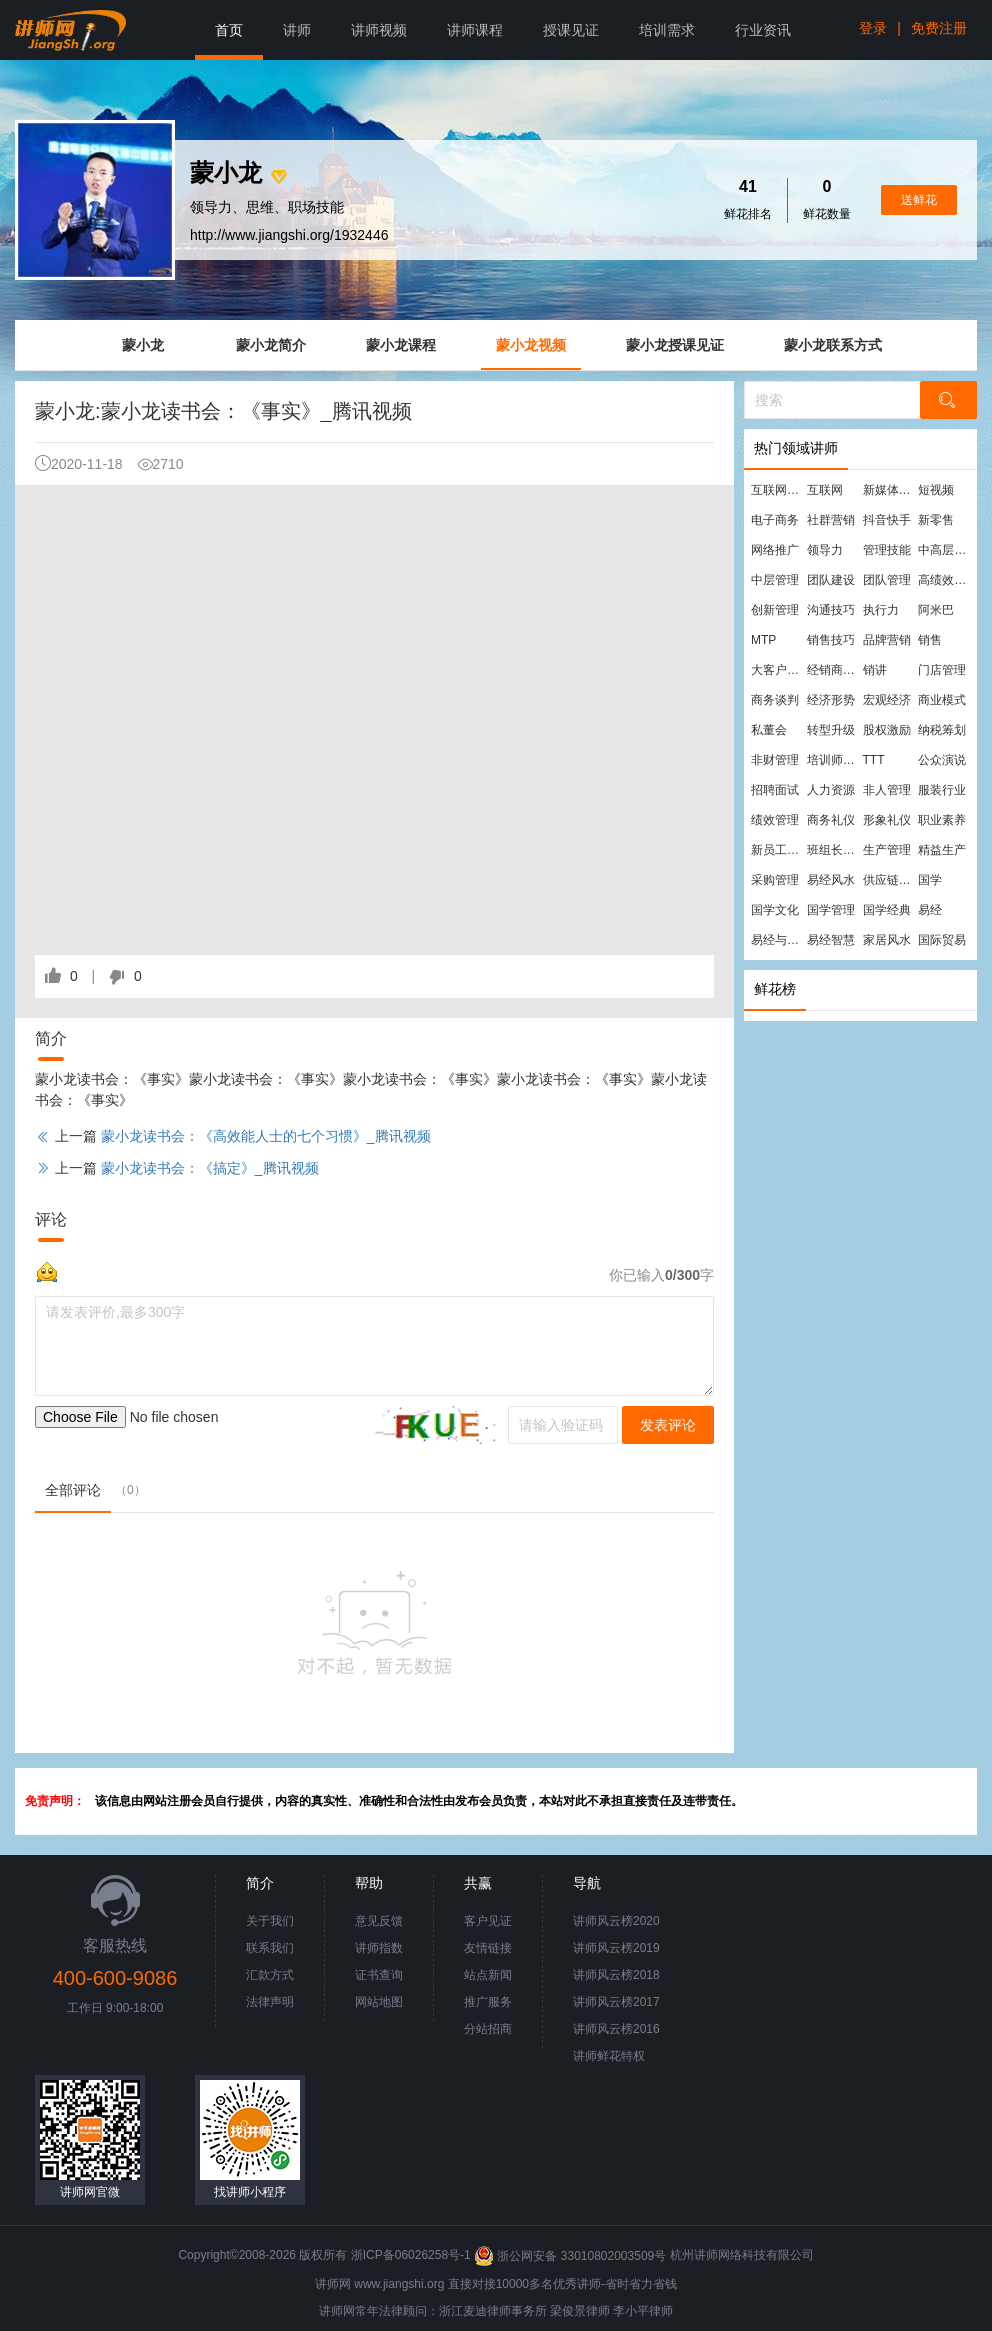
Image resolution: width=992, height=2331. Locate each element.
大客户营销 (778, 670)
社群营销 (831, 520)
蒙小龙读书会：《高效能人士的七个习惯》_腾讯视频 (266, 1136)
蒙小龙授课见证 (675, 345)
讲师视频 (379, 30)
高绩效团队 (945, 580)
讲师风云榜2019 (616, 1948)
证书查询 (379, 1975)
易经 (930, 910)
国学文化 (775, 910)
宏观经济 (887, 700)
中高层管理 (945, 550)
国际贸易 (942, 940)
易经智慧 (831, 940)
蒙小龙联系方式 (833, 345)
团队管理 (887, 580)
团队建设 (831, 580)
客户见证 (488, 1921)
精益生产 (942, 850)
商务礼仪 (831, 820)
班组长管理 (834, 850)
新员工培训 (778, 850)
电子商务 (775, 520)
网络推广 (775, 550)
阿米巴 (936, 610)
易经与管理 (778, 940)
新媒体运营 (890, 490)
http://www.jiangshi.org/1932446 (289, 235)
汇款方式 (270, 1975)
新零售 (936, 520)
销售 (930, 640)
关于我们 (270, 1921)
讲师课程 (475, 30)
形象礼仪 (887, 820)
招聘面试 (775, 790)
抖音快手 (887, 520)
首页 (229, 30)
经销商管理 (834, 670)
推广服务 (488, 2002)
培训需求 (667, 30)
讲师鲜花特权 (609, 2056)
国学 (930, 880)
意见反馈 (379, 1921)
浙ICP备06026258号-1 (411, 2256)
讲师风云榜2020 (616, 1921)
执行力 (881, 610)
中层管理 (775, 580)
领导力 (825, 550)
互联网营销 (778, 490)
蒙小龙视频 (531, 345)
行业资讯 (763, 30)
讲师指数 (379, 1948)
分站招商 (488, 2029)
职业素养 (942, 820)
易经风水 (831, 880)
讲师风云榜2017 (616, 2002)
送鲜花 (919, 200)
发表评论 (668, 1425)
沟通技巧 (831, 610)
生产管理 (887, 850)
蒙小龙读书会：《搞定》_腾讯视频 (210, 1168)
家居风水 (887, 940)
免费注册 (939, 28)
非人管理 (887, 790)
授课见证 (571, 30)
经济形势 (831, 700)
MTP (763, 640)
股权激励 (887, 730)
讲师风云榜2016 (616, 2029)
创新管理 (775, 610)
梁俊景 (568, 2311)
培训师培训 (834, 760)
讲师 (297, 30)
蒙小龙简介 (271, 345)
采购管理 (775, 880)
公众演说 (942, 760)
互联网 (825, 490)
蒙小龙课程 (401, 345)
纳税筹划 (942, 730)
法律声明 (270, 2002)
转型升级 (831, 730)
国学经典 (887, 910)
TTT (874, 760)
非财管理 (775, 760)
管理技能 (887, 550)
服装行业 (942, 790)
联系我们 (270, 1948)
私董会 (769, 730)
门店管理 (942, 670)
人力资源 (831, 790)
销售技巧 (831, 640)
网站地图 (379, 2002)
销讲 (875, 670)
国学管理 (831, 910)
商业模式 (942, 700)
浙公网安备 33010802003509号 (571, 2256)
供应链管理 (890, 880)
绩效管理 (775, 820)
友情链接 (488, 1948)
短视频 (936, 490)
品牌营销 (887, 640)
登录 (873, 28)
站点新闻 (488, 1975)
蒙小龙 (143, 345)
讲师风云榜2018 (616, 1975)
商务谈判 (775, 700)
